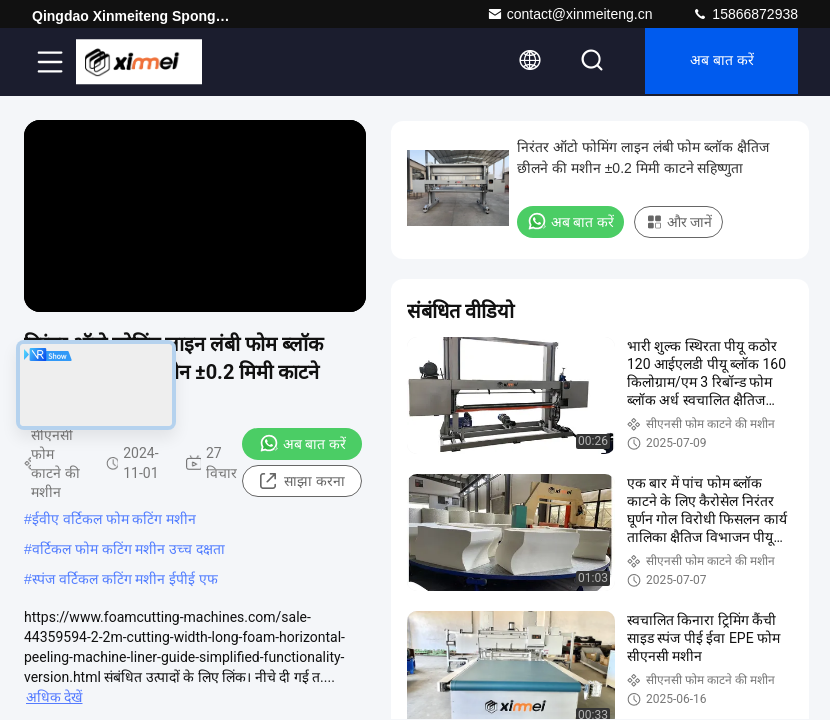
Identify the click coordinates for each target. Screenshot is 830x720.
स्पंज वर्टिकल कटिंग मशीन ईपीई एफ (125, 579)
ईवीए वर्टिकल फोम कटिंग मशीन (114, 519)
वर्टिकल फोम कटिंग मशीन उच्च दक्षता (128, 549)
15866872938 (745, 14)
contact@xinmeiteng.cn (570, 14)
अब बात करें (718, 62)
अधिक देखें (54, 697)
